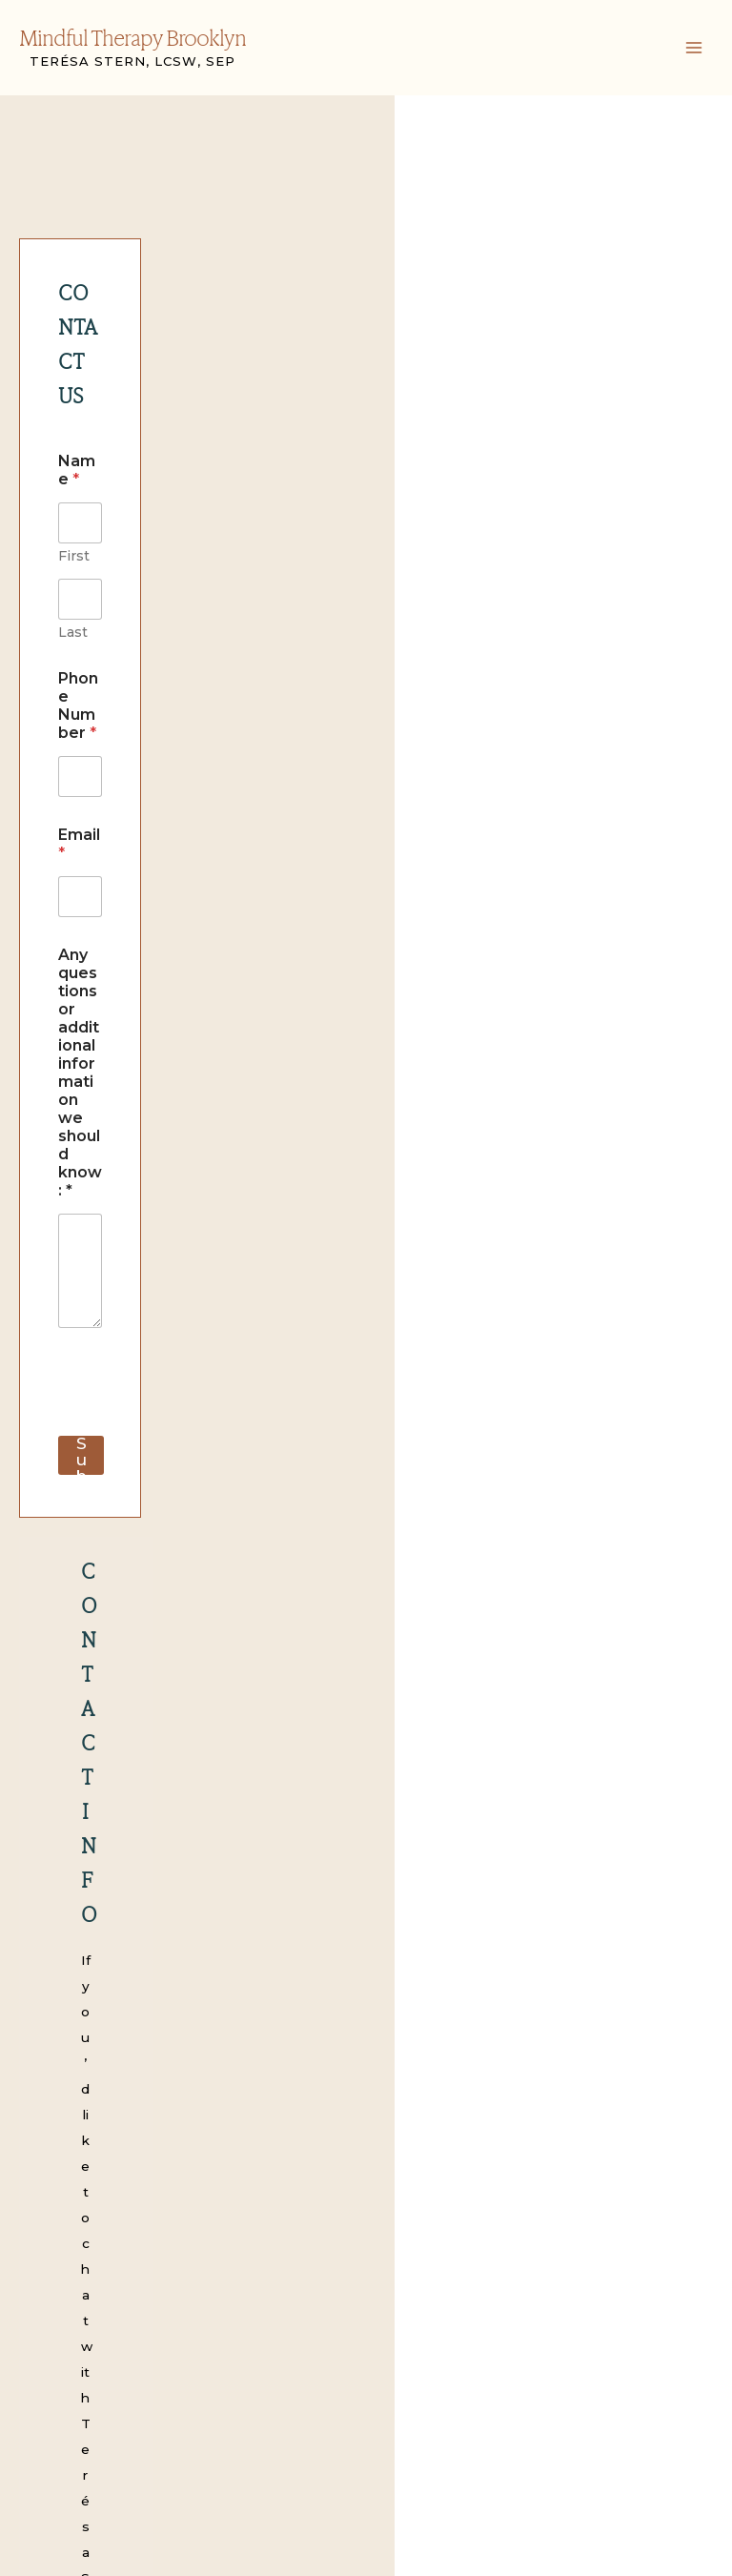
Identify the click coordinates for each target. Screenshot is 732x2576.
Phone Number (123, 481)
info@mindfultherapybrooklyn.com (432, 1352)
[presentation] (203, 936)
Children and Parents (115, 2284)
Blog (61, 2387)
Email (84, 583)
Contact (72, 2413)
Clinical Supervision (109, 2335)
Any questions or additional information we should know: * (213, 694)
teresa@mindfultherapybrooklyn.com (431, 1207)
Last (249, 435)
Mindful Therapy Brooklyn (132, 40)
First (74, 435)
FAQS (65, 2361)
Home (66, 2207)
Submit (102, 967)
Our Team (79, 2232)
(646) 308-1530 (412, 1398)
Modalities (80, 2258)
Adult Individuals (100, 2310)
